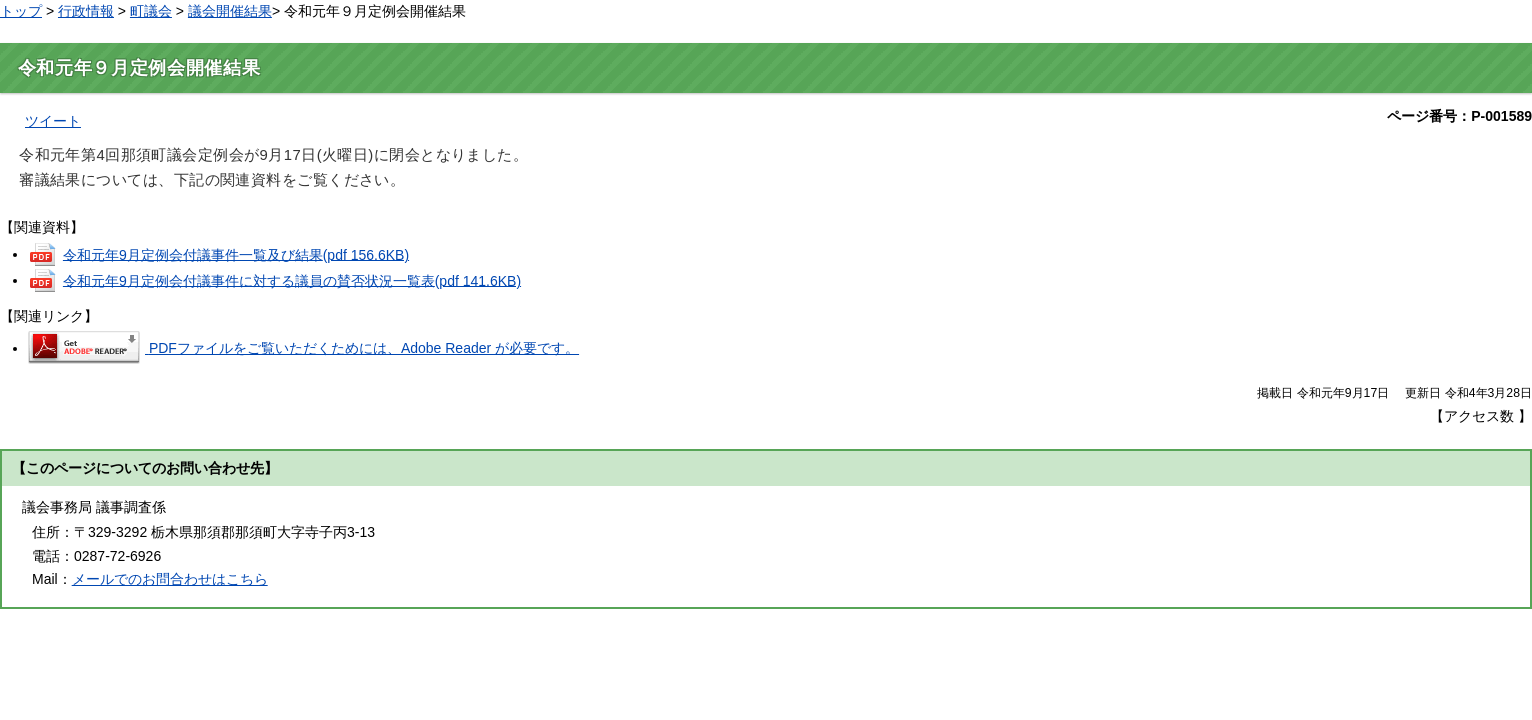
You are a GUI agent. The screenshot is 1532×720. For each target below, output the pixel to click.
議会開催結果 (230, 11)
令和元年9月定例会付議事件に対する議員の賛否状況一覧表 (292, 280)
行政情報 (86, 11)
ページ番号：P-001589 (1459, 116)
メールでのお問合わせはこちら (170, 579)
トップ (21, 11)
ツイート (53, 121)
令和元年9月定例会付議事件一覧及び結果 (236, 254)
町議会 (151, 11)
